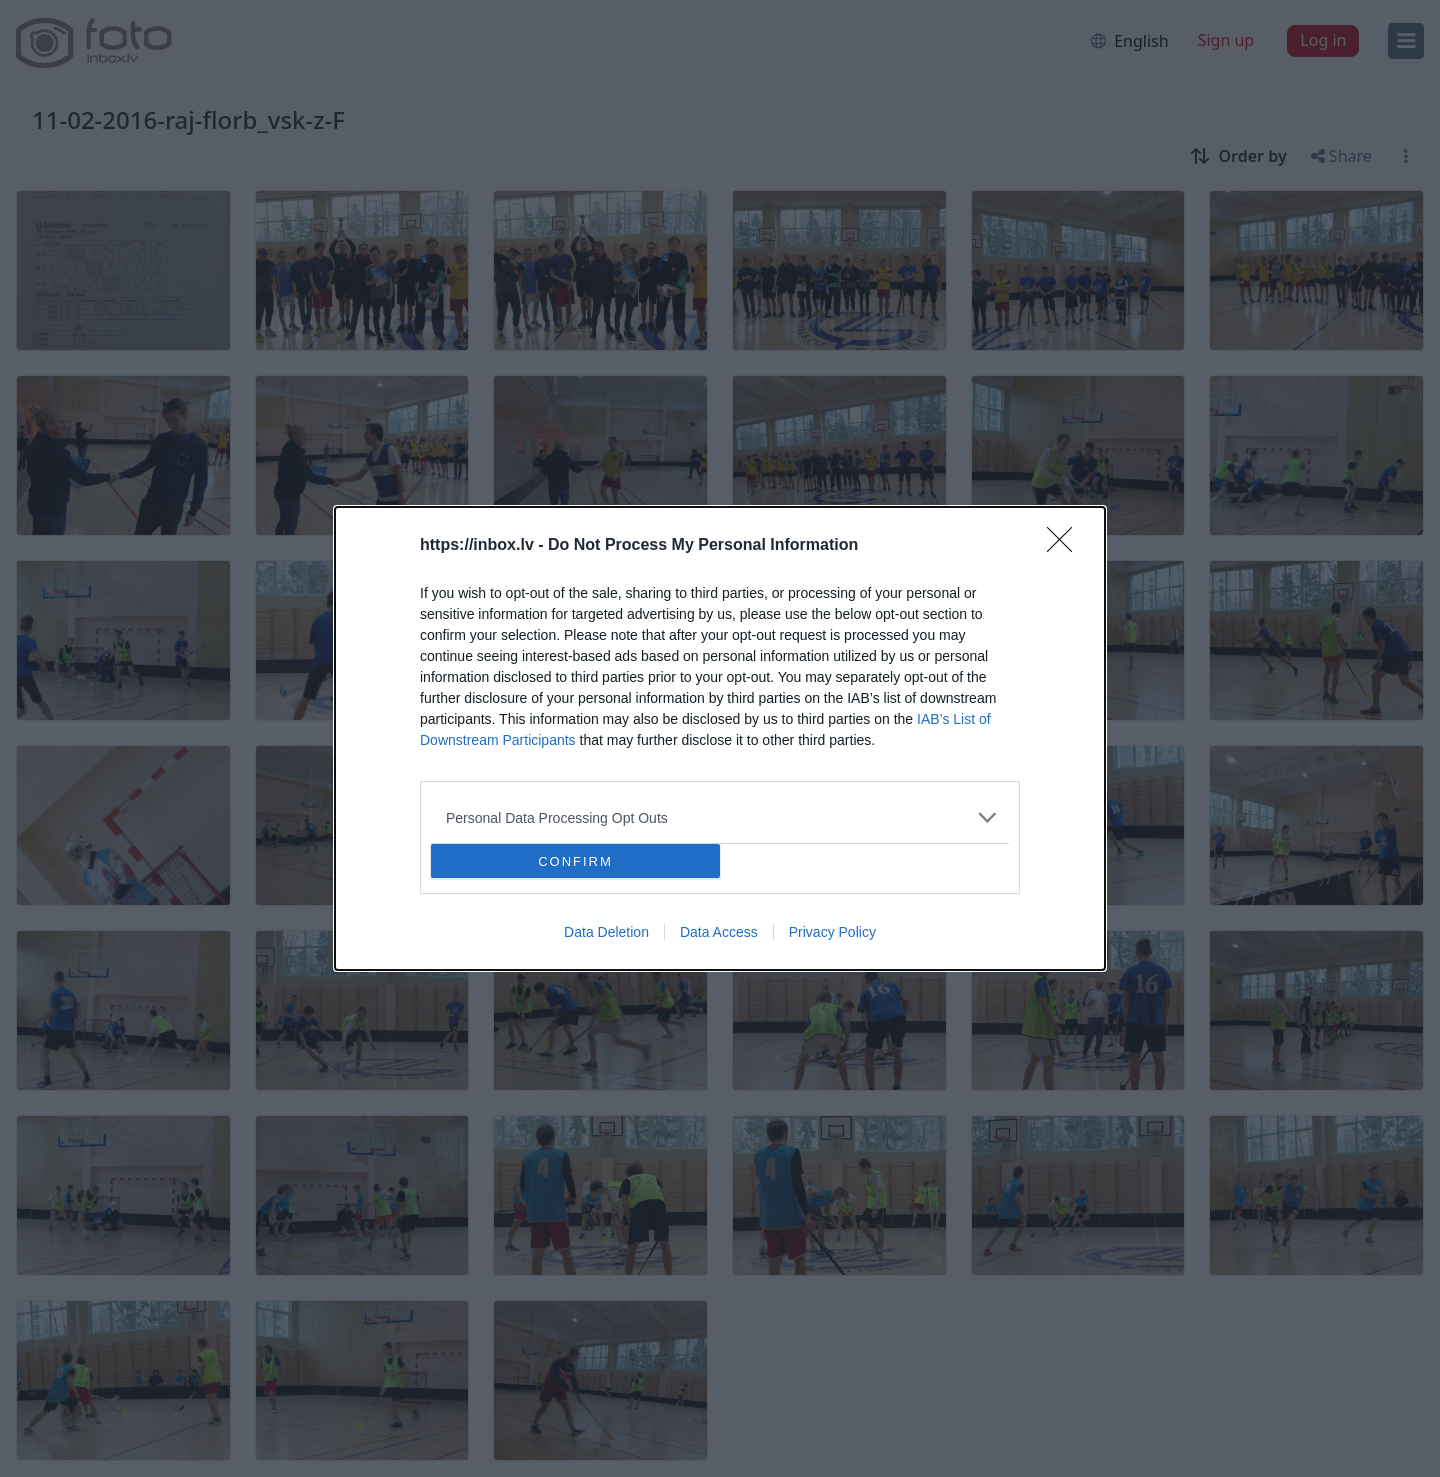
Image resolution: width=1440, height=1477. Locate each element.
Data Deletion (606, 932)
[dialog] (720, 738)
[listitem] (720, 817)
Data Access (719, 932)
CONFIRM (575, 861)
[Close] (1066, 546)
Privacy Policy (832, 932)
